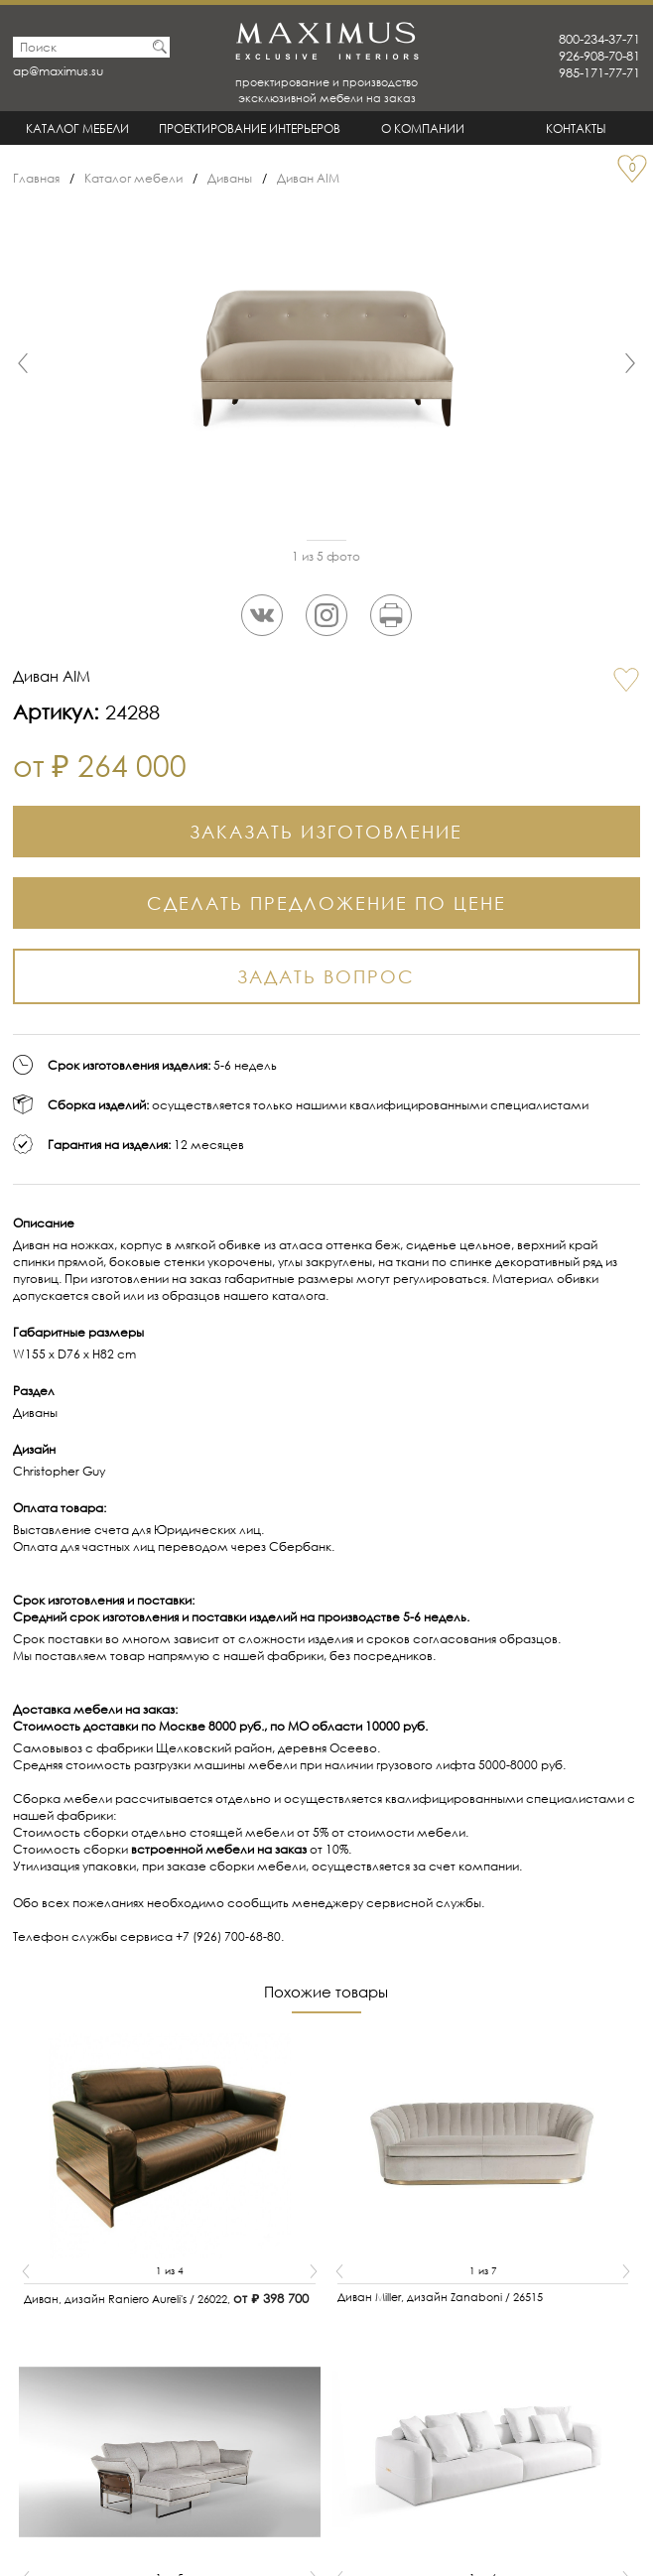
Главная (36, 178)
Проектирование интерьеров (249, 128)
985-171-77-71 (599, 72)
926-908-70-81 (599, 56)
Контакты (576, 128)
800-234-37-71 (599, 39)
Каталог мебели (77, 128)
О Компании (422, 128)
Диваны (229, 178)
